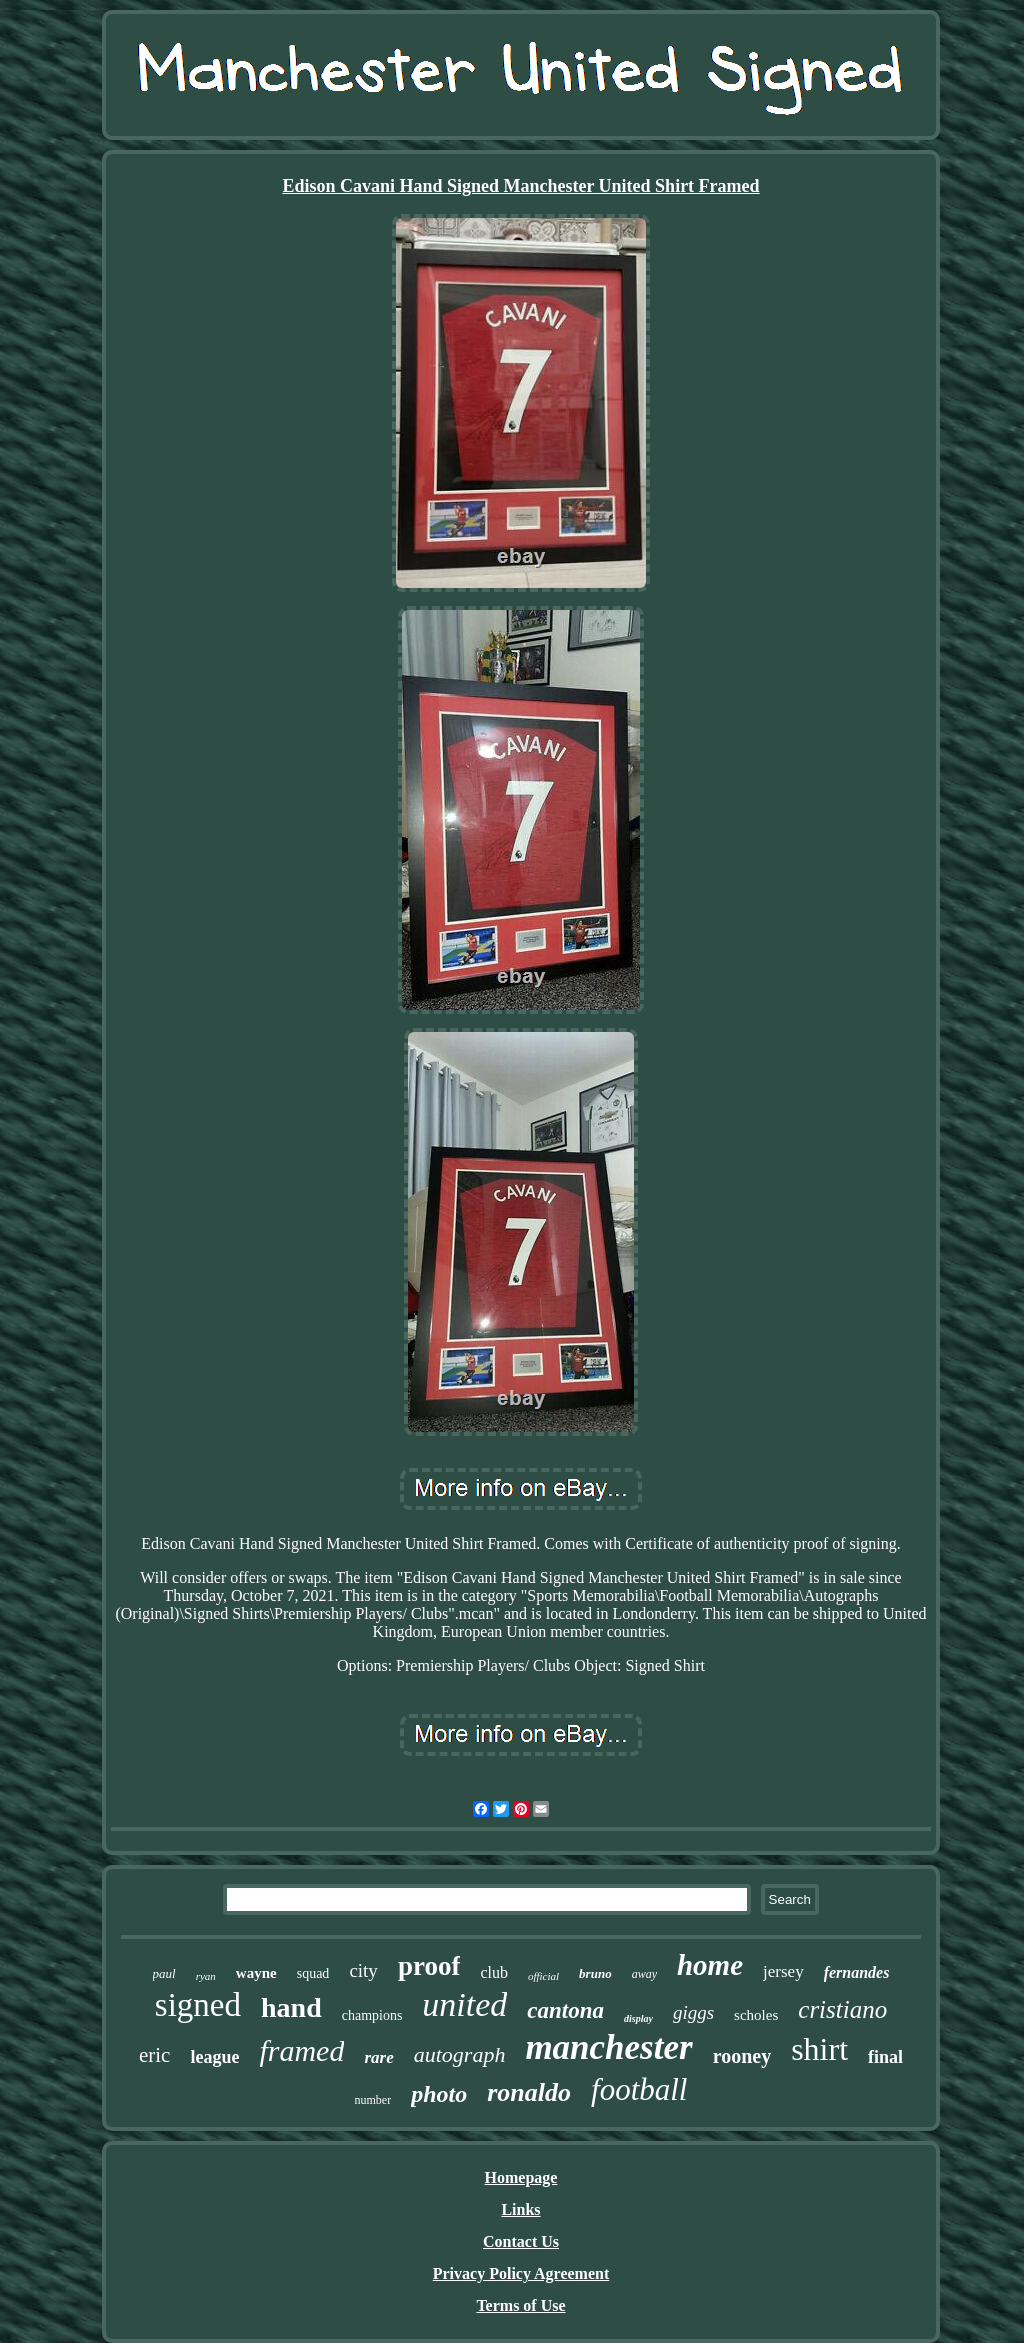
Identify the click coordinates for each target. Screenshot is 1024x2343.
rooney (742, 2056)
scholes (756, 2015)
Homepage (521, 2177)
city (363, 1970)
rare (378, 2057)
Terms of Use (520, 2305)
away (644, 1974)
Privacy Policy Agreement (521, 2273)
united (464, 2004)
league (214, 2057)
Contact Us (521, 2241)
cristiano (842, 2009)
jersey (783, 1971)
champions (372, 2015)
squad (313, 1973)
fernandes (857, 1972)
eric (154, 2055)
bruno (595, 1973)
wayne (256, 1973)
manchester (608, 2047)
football (639, 2089)
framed (301, 2050)
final (885, 2057)
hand (291, 2007)
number (373, 2100)
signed (198, 2005)
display (638, 2018)
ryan (206, 1976)
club (494, 1972)
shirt (819, 2049)
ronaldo (529, 2092)
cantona (565, 2010)
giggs (693, 2012)
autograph (460, 2054)
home (710, 1965)
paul (164, 1973)
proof (429, 1966)
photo (439, 2094)
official (543, 1976)
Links (520, 2209)
